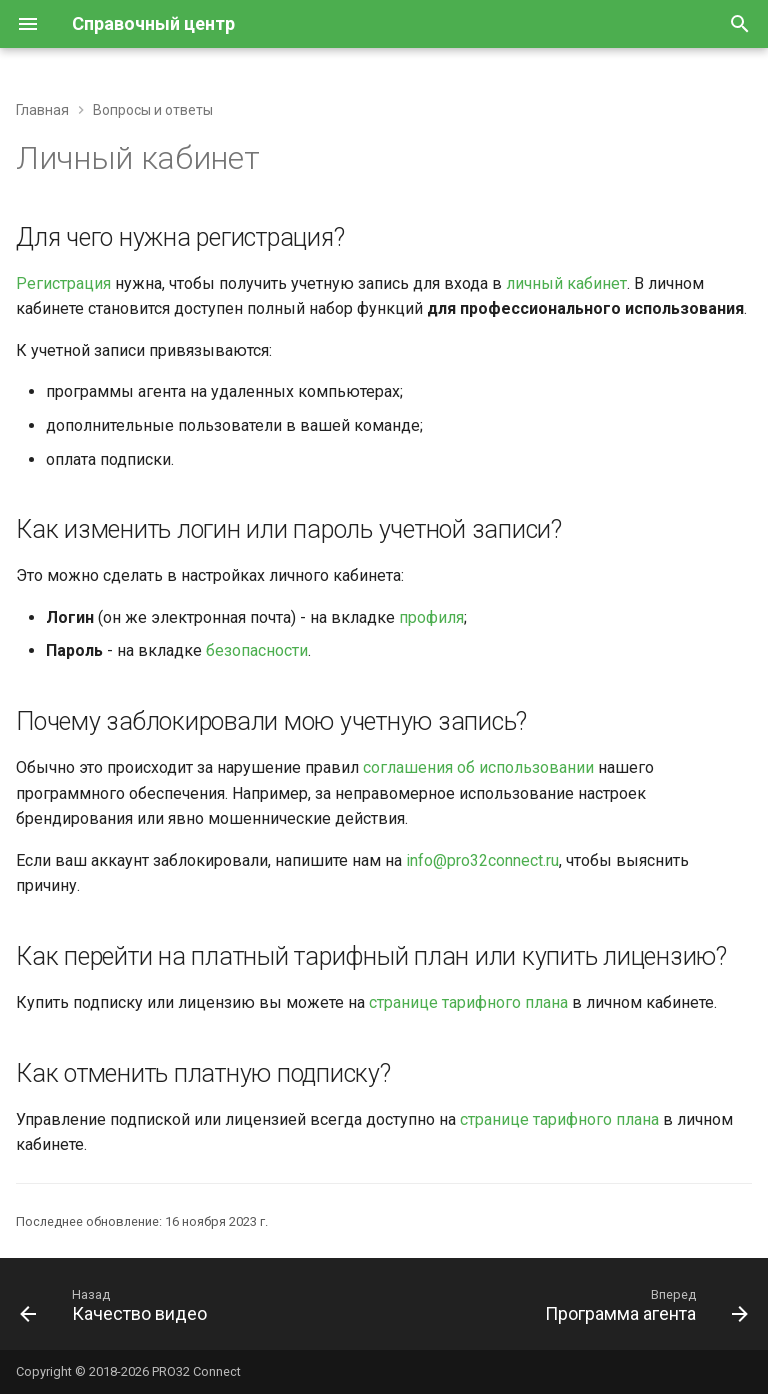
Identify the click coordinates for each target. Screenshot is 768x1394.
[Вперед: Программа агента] (643, 1310)
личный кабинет (566, 283)
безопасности (257, 650)
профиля (431, 617)
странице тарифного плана (468, 1002)
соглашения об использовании (478, 767)
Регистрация (63, 283)
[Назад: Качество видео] (117, 1310)
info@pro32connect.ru (482, 860)
